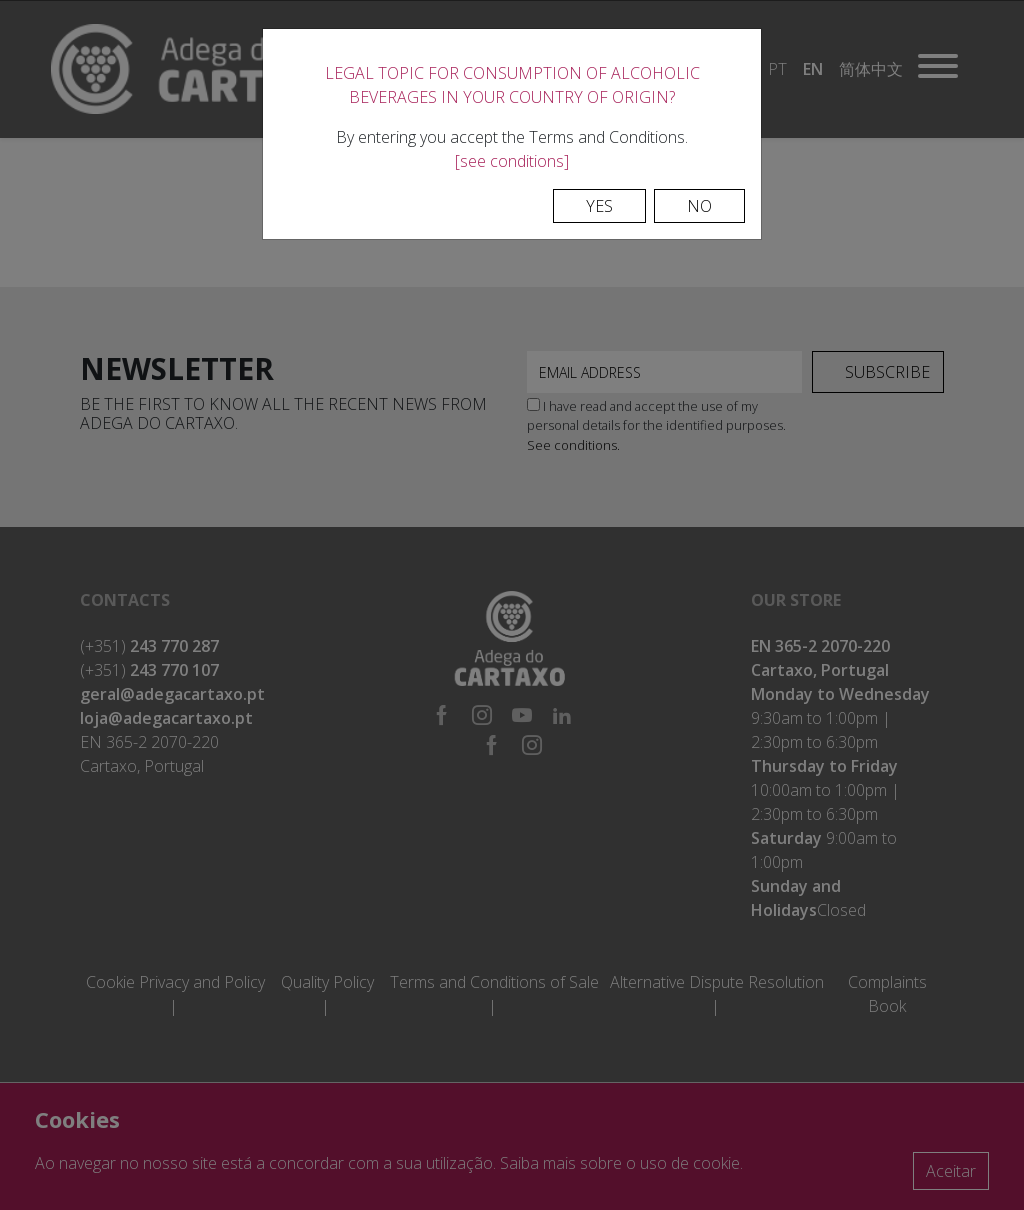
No (699, 206)
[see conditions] (512, 161)
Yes (599, 206)
